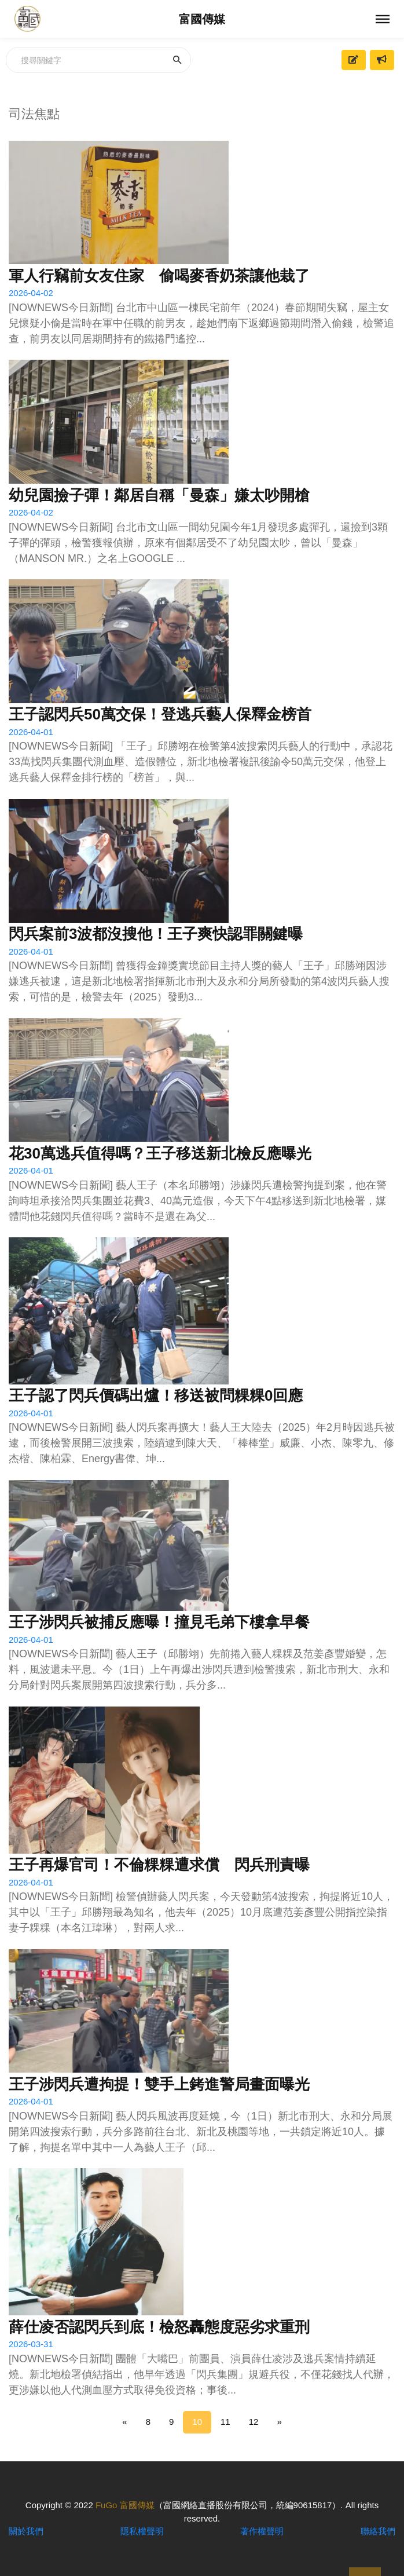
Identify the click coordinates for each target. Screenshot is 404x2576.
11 (225, 2422)
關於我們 (26, 2531)
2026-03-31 (31, 2344)
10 (197, 2422)
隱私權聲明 (142, 2531)
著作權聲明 (262, 2531)
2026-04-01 (31, 732)
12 (254, 2422)
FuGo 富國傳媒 (125, 2505)
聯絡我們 (378, 2531)
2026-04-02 (31, 293)
